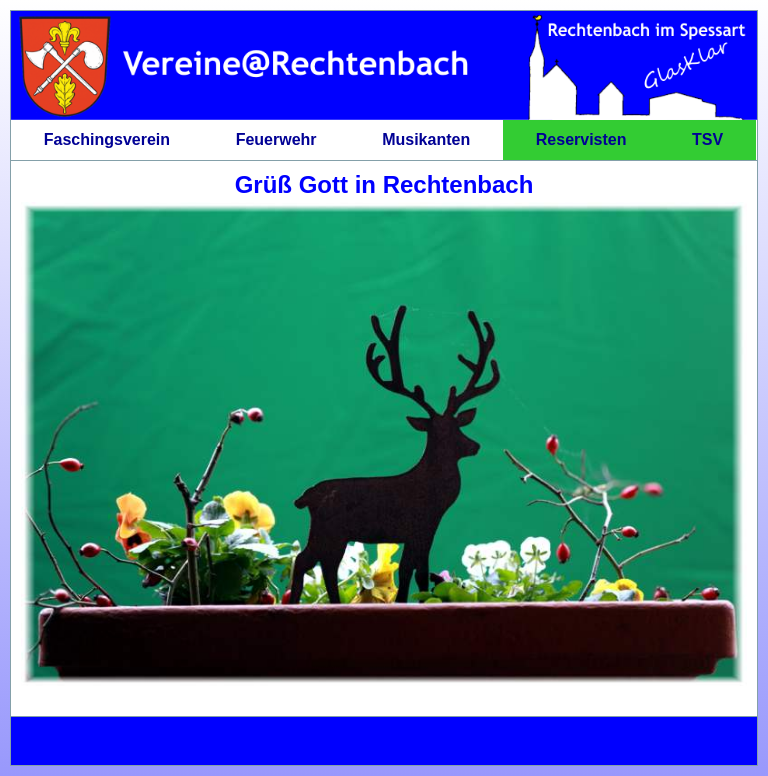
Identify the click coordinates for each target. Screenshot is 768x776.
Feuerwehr (276, 139)
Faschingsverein (107, 139)
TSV (707, 139)
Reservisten (581, 139)
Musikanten (426, 139)
